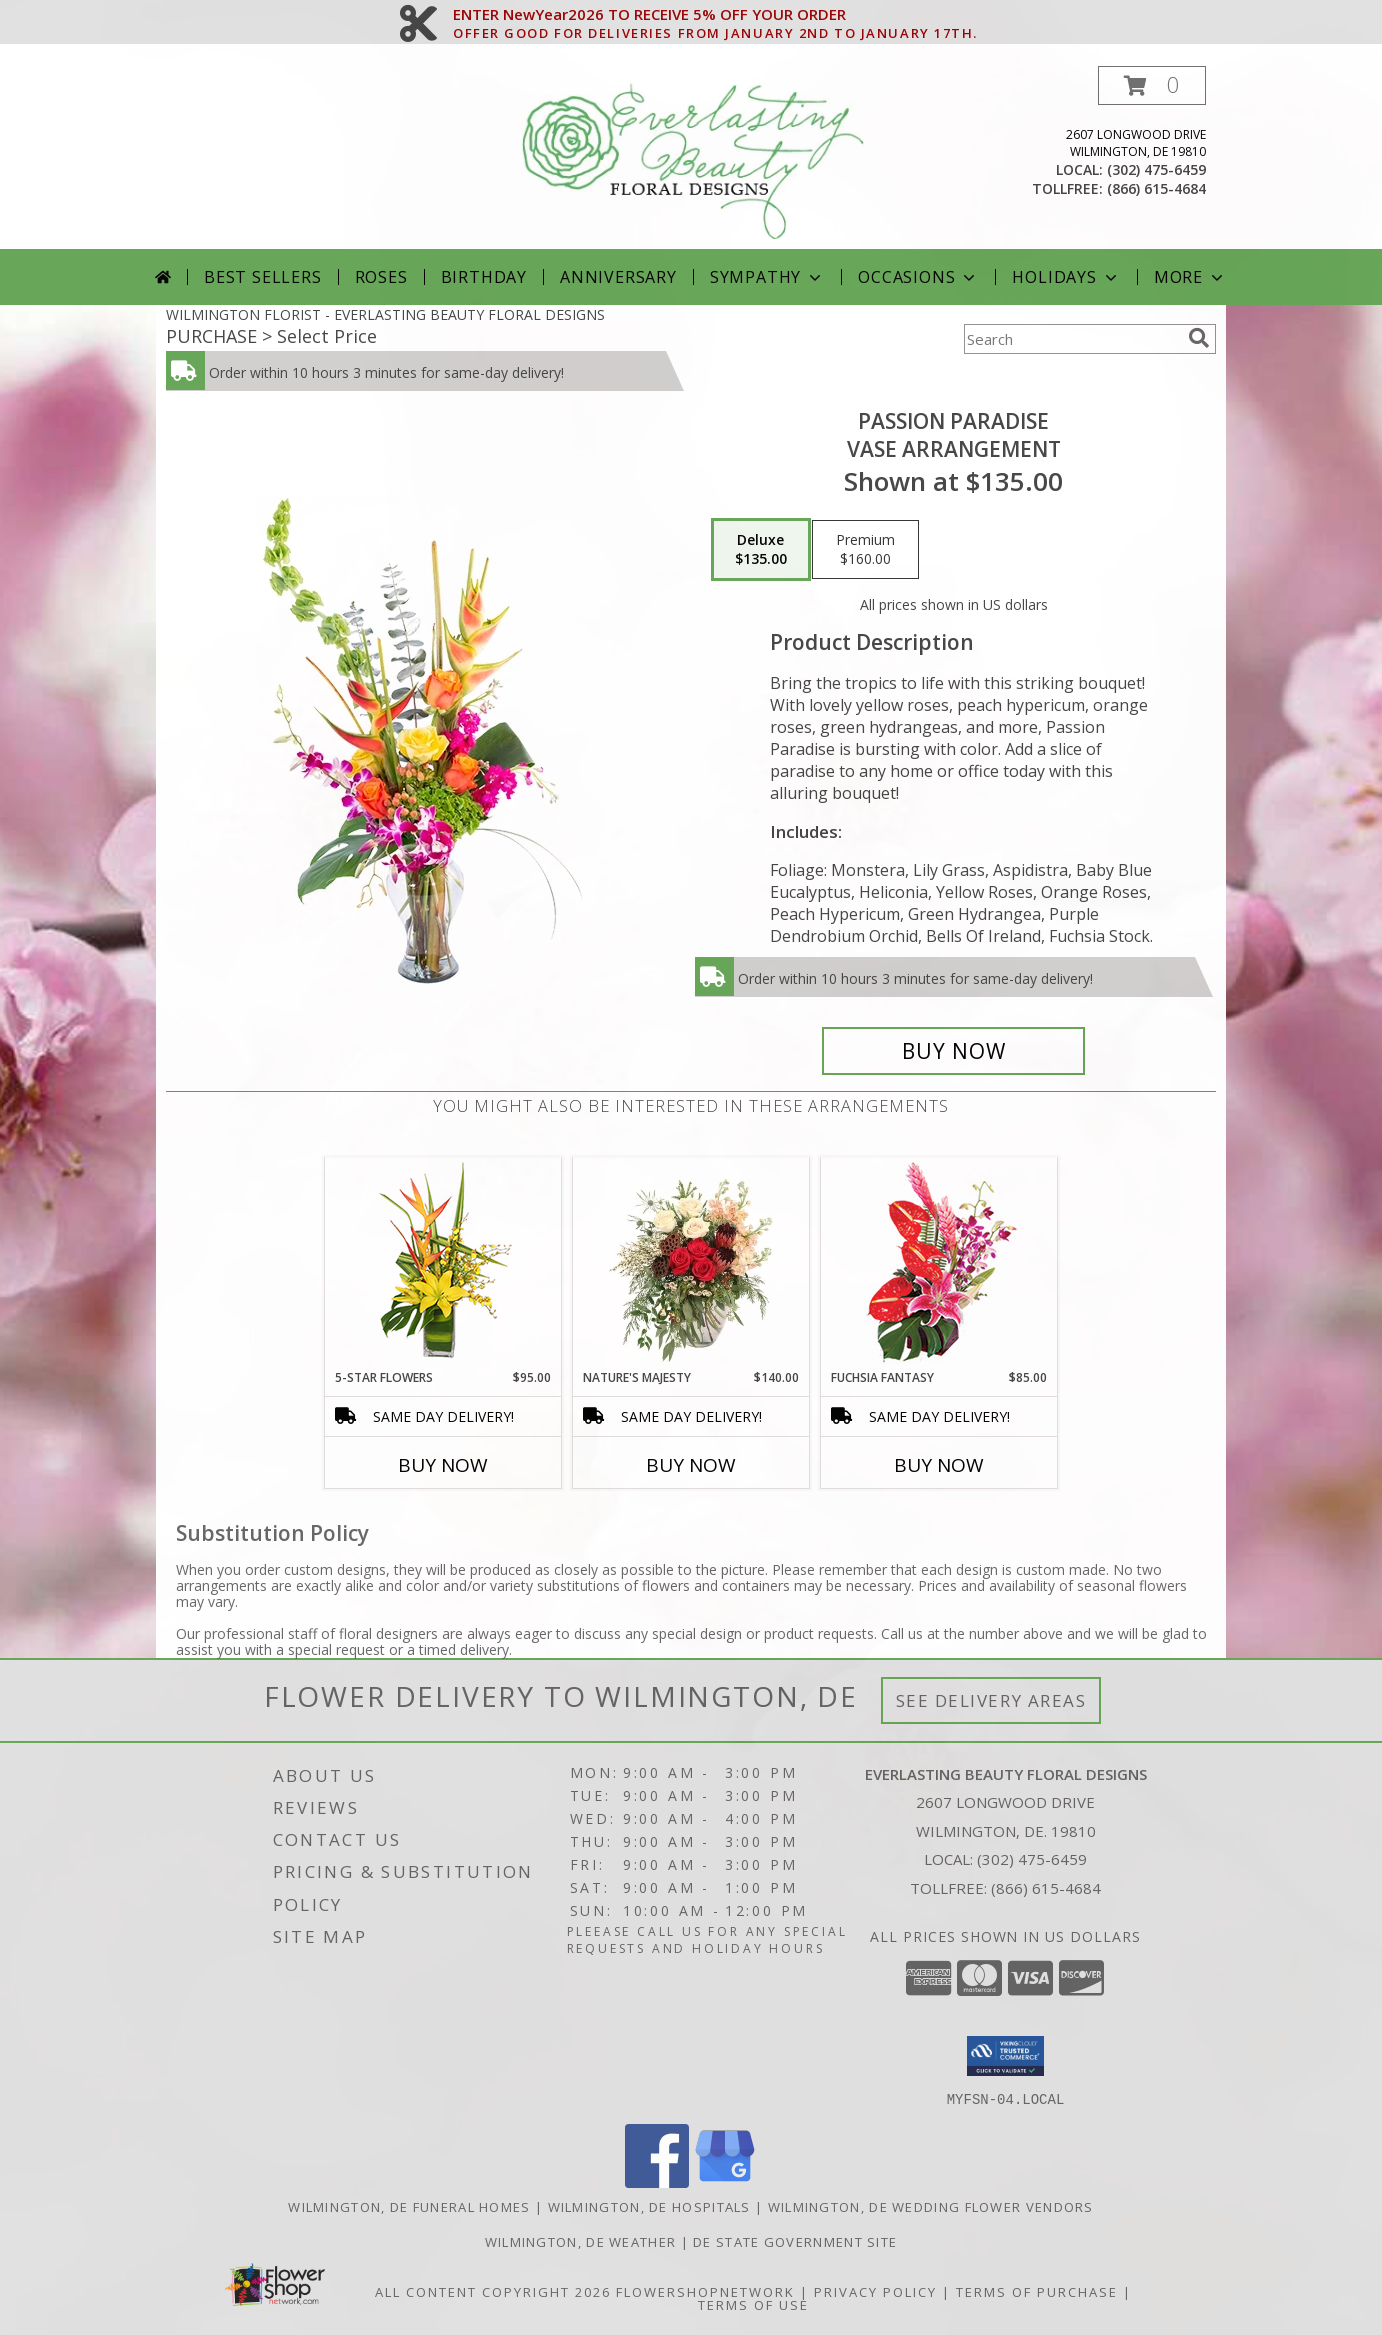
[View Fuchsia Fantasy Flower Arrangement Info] (939, 1263)
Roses (381, 277)
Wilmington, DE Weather (581, 2241)
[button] (1152, 85)
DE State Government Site (795, 2241)
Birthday (484, 277)
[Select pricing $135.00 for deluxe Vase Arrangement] (761, 550)
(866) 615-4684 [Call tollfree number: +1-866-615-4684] (1156, 188)
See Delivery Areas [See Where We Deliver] (991, 1700)
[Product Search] (1072, 339)
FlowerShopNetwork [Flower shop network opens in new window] (705, 2291)
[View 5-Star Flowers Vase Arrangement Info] (443, 1263)
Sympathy (767, 277)
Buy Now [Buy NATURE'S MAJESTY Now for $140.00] (691, 1465)
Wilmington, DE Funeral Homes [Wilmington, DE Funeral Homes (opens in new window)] (409, 2206)
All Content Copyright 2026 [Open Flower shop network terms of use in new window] (493, 2291)
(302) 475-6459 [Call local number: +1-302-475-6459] (1156, 169)
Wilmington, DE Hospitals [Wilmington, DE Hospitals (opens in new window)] (649, 2206)
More (1190, 277)
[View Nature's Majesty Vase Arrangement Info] (691, 1263)
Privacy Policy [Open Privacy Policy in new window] (875, 2291)
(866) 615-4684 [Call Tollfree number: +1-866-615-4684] (1046, 1888)
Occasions (918, 277)
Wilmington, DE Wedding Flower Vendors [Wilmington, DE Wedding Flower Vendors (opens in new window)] (931, 2206)
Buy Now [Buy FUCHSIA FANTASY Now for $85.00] (939, 1465)
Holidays (1066, 277)
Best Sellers (263, 277)
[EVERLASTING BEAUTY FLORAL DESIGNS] (693, 157)
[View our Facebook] (657, 2181)
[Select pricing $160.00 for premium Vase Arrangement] (865, 550)
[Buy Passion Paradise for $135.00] (953, 1051)
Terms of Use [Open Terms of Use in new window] (753, 2304)
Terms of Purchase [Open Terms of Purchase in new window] (1037, 2291)
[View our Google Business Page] (725, 2181)
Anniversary (618, 277)
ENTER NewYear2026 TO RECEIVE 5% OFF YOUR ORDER (715, 15)
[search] (1199, 338)
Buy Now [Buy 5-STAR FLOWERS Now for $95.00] (443, 1465)
